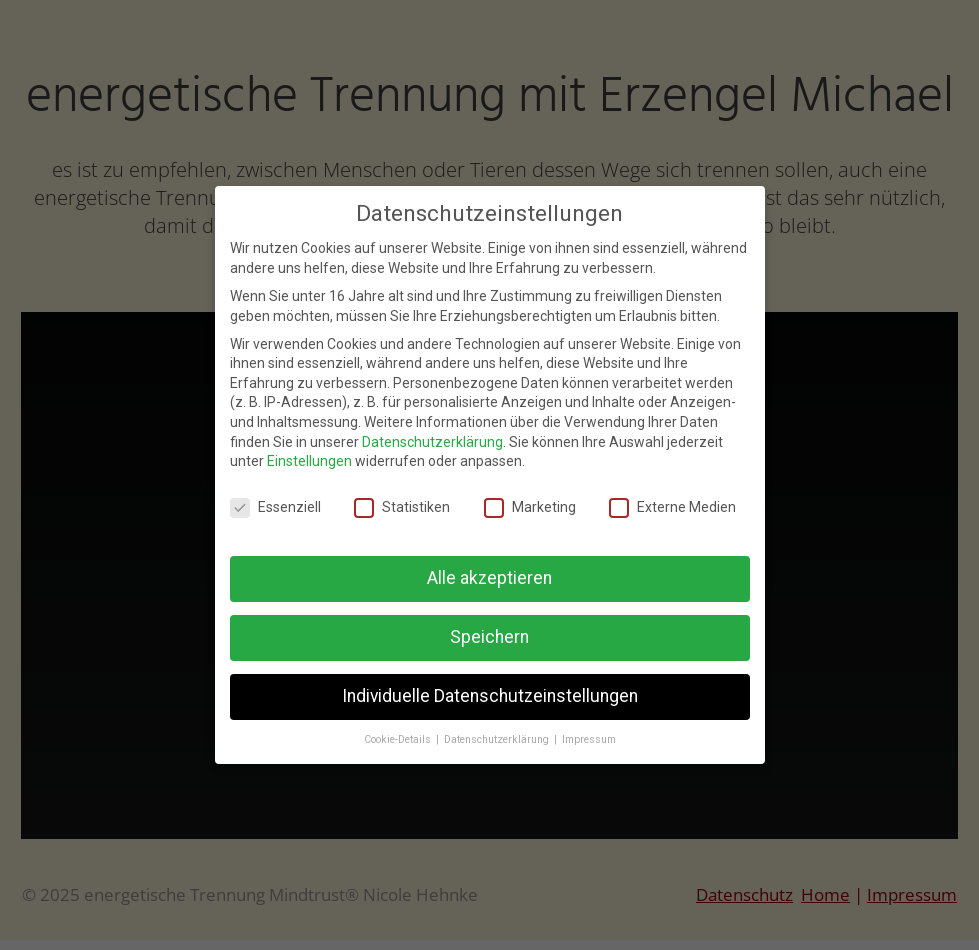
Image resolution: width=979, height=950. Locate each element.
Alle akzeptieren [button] (489, 578)
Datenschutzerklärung (432, 442)
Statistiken (402, 507)
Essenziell (275, 507)
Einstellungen (309, 461)
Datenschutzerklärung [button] (498, 739)
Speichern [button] (489, 637)
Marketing (530, 507)
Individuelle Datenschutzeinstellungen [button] (490, 696)
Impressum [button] (589, 739)
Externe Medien (672, 507)
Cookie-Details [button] (399, 739)
